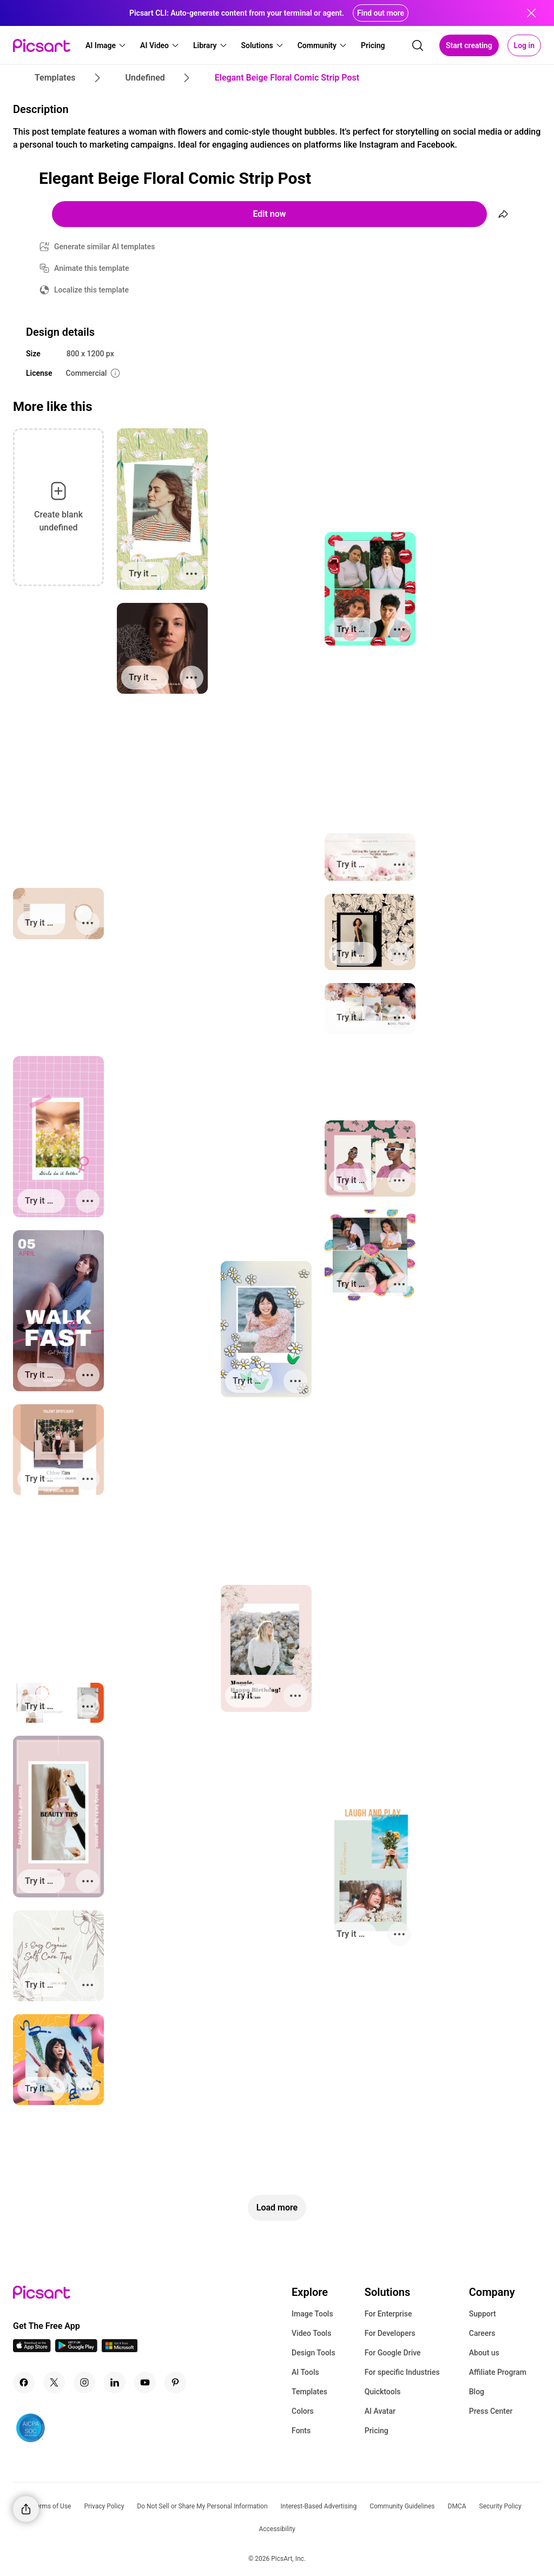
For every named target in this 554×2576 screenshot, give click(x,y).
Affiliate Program (497, 2372)
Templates (309, 2391)
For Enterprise (388, 2313)
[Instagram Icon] (84, 2382)
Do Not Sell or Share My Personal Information (202, 2506)
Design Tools (313, 2352)
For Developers (390, 2333)
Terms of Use (51, 2506)
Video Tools (311, 2333)
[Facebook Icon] (24, 2382)
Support (482, 2313)
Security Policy (500, 2506)
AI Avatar (380, 2411)
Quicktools (383, 2391)
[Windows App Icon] (119, 2349)
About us (484, 2352)
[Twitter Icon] (54, 2382)
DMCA (457, 2506)
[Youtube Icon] (145, 2382)
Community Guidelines (402, 2506)
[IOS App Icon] (32, 2349)
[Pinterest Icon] (175, 2382)
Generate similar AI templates (104, 246)
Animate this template (91, 268)
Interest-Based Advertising (319, 2506)
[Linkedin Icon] (115, 2382)
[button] (106, 45)
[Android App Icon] (76, 2349)
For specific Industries (402, 2372)
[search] (418, 45)
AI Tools (305, 2372)
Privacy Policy (104, 2506)
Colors (303, 2411)
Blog (476, 2391)
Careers (482, 2333)
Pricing (376, 2430)
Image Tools (312, 2313)
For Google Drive (393, 2352)
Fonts (301, 2430)
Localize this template (91, 290)
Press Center (491, 2411)
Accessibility (277, 2529)
